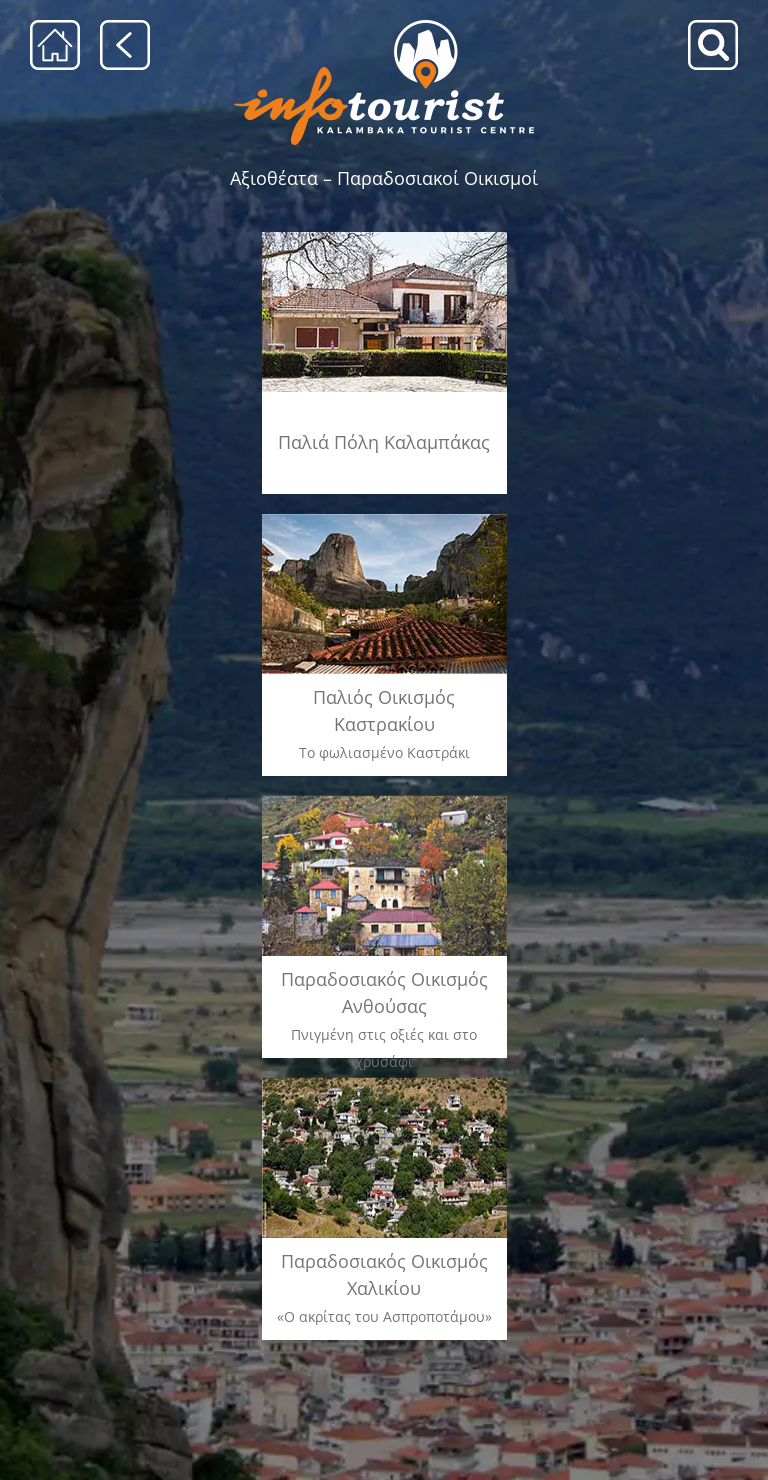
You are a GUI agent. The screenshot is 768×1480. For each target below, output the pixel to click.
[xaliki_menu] (384, 1082)
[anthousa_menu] (384, 800)
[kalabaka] (384, 238)
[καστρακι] (384, 520)
